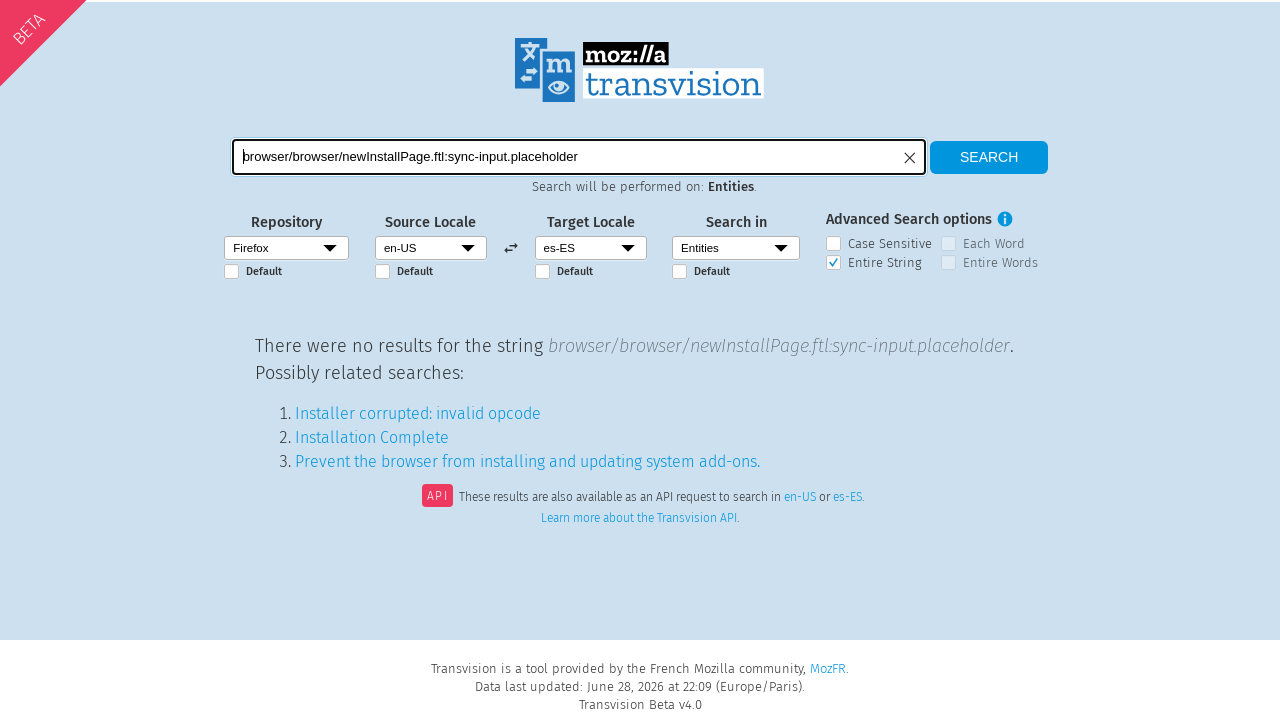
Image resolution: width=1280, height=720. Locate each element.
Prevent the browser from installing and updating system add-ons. (527, 461)
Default (264, 271)
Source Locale (430, 222)
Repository (286, 222)
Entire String (885, 262)
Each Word (994, 243)
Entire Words (1000, 262)
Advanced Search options (909, 219)
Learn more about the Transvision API (639, 518)
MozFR (828, 668)
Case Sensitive (890, 243)
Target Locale (591, 222)
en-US (800, 498)
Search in (736, 222)
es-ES (847, 498)
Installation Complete (372, 437)
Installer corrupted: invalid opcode (418, 413)
